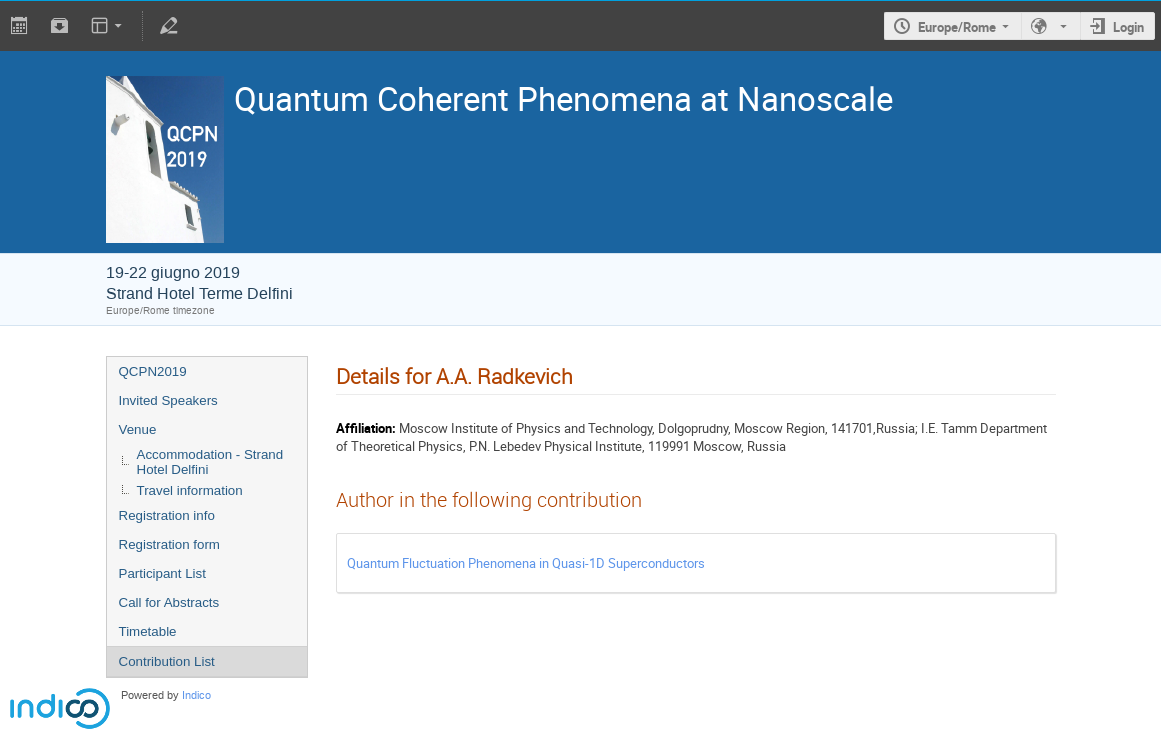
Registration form (169, 544)
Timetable (148, 631)
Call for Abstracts (169, 602)
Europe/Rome (957, 27)
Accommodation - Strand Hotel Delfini (210, 462)
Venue (138, 429)
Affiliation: (366, 428)
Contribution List (167, 661)
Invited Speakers (168, 400)
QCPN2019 (153, 371)
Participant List (162, 573)
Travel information (190, 490)
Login (1128, 27)
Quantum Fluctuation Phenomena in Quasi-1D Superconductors (526, 563)
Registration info (167, 515)
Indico (196, 695)
